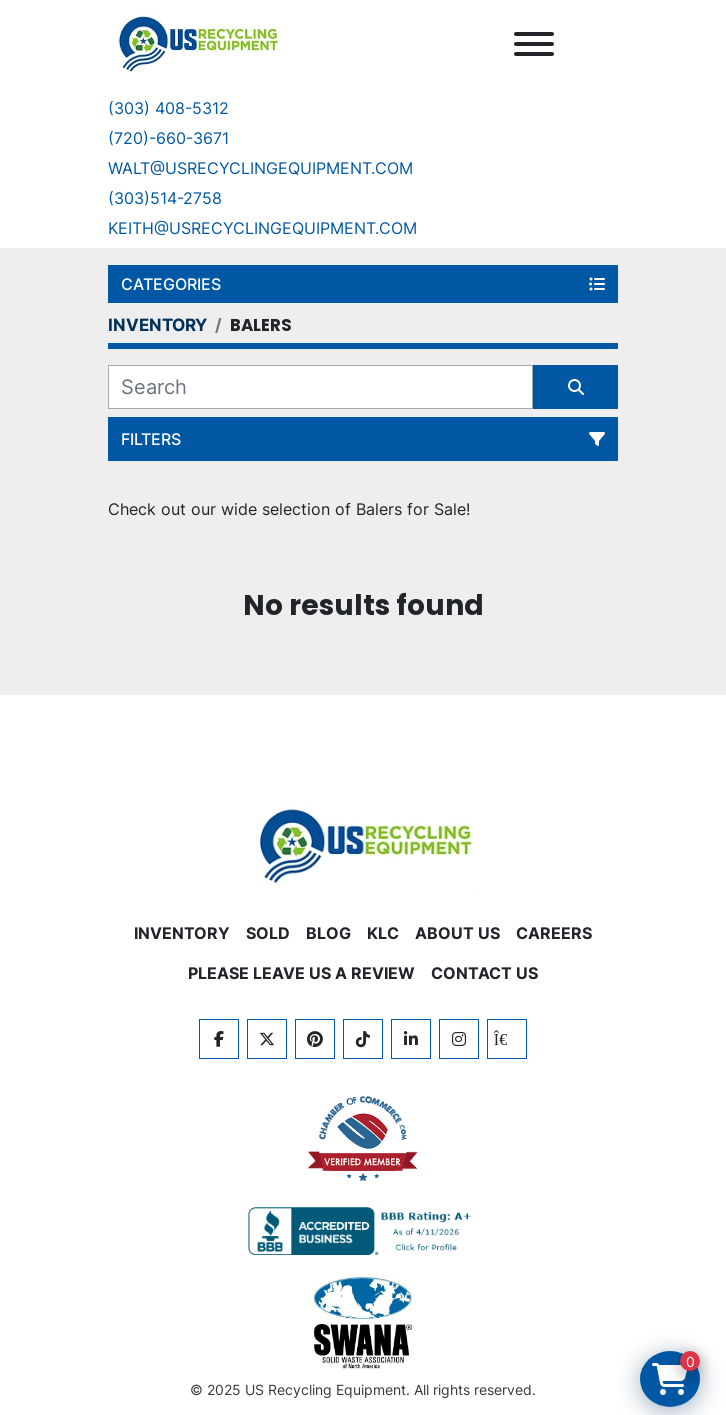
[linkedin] (411, 1039)
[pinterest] (315, 1039)
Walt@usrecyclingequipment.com (260, 168)
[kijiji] (507, 1039)
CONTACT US (484, 973)
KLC (383, 933)
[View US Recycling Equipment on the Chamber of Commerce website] (363, 1139)
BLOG (328, 933)
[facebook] (219, 1039)
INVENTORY (182, 933)
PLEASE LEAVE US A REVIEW (301, 973)
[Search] (320, 387)
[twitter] (267, 1039)
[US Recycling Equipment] (363, 844)
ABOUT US (457, 933)
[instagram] (459, 1039)
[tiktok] (363, 1039)
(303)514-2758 (165, 198)
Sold (268, 933)
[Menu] (534, 44)
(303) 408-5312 (168, 108)
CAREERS (554, 933)
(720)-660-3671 (168, 138)
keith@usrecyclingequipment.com (262, 228)
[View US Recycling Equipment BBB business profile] (363, 1231)
